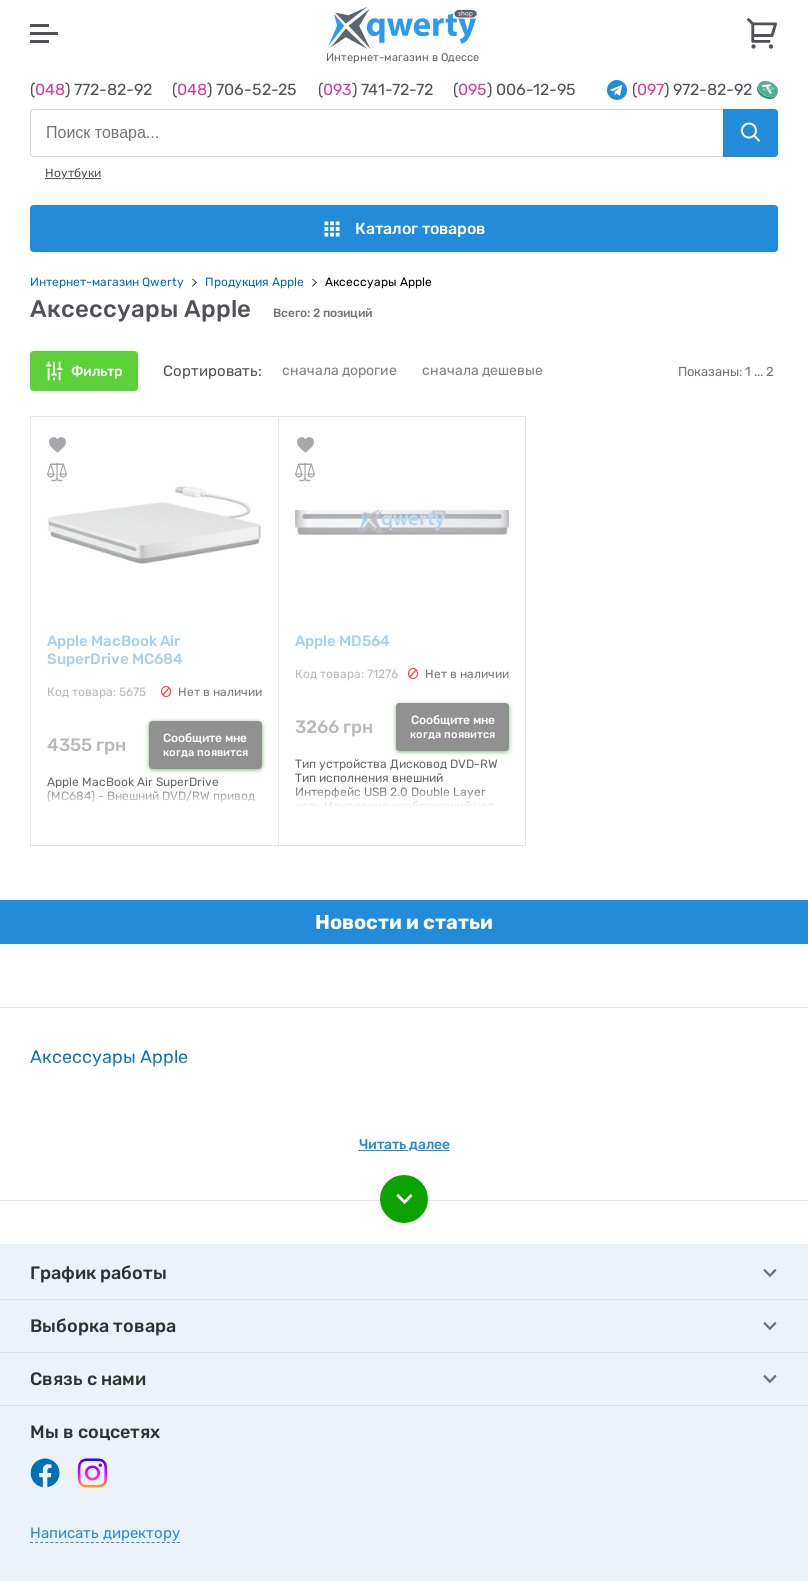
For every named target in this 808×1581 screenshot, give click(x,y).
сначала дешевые (482, 370)
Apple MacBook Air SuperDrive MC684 (115, 650)
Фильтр (97, 371)
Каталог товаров (404, 228)
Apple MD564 (342, 641)
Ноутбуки (73, 173)
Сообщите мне (205, 745)
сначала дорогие (339, 370)
